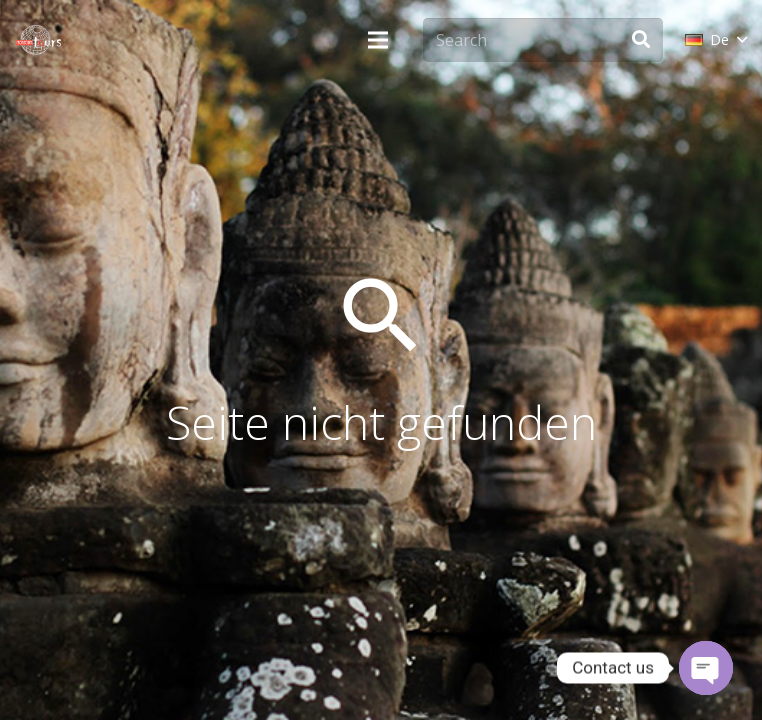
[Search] (543, 40)
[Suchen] (641, 40)
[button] (715, 40)
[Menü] (378, 40)
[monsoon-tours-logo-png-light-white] (38, 40)
